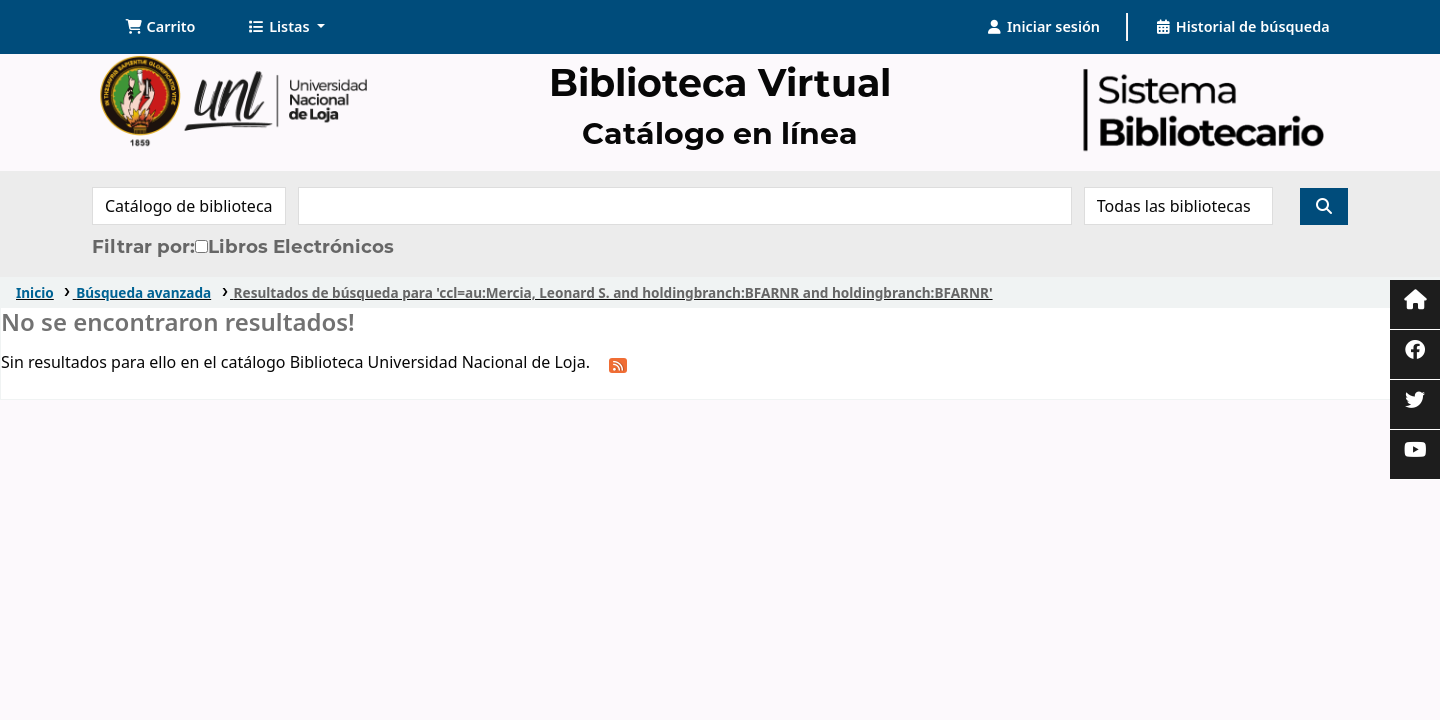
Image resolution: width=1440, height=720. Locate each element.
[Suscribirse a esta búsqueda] (618, 364)
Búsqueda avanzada (143, 292)
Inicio (35, 292)
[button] (160, 27)
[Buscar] (1324, 206)
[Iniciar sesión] (1042, 27)
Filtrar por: (143, 246)
